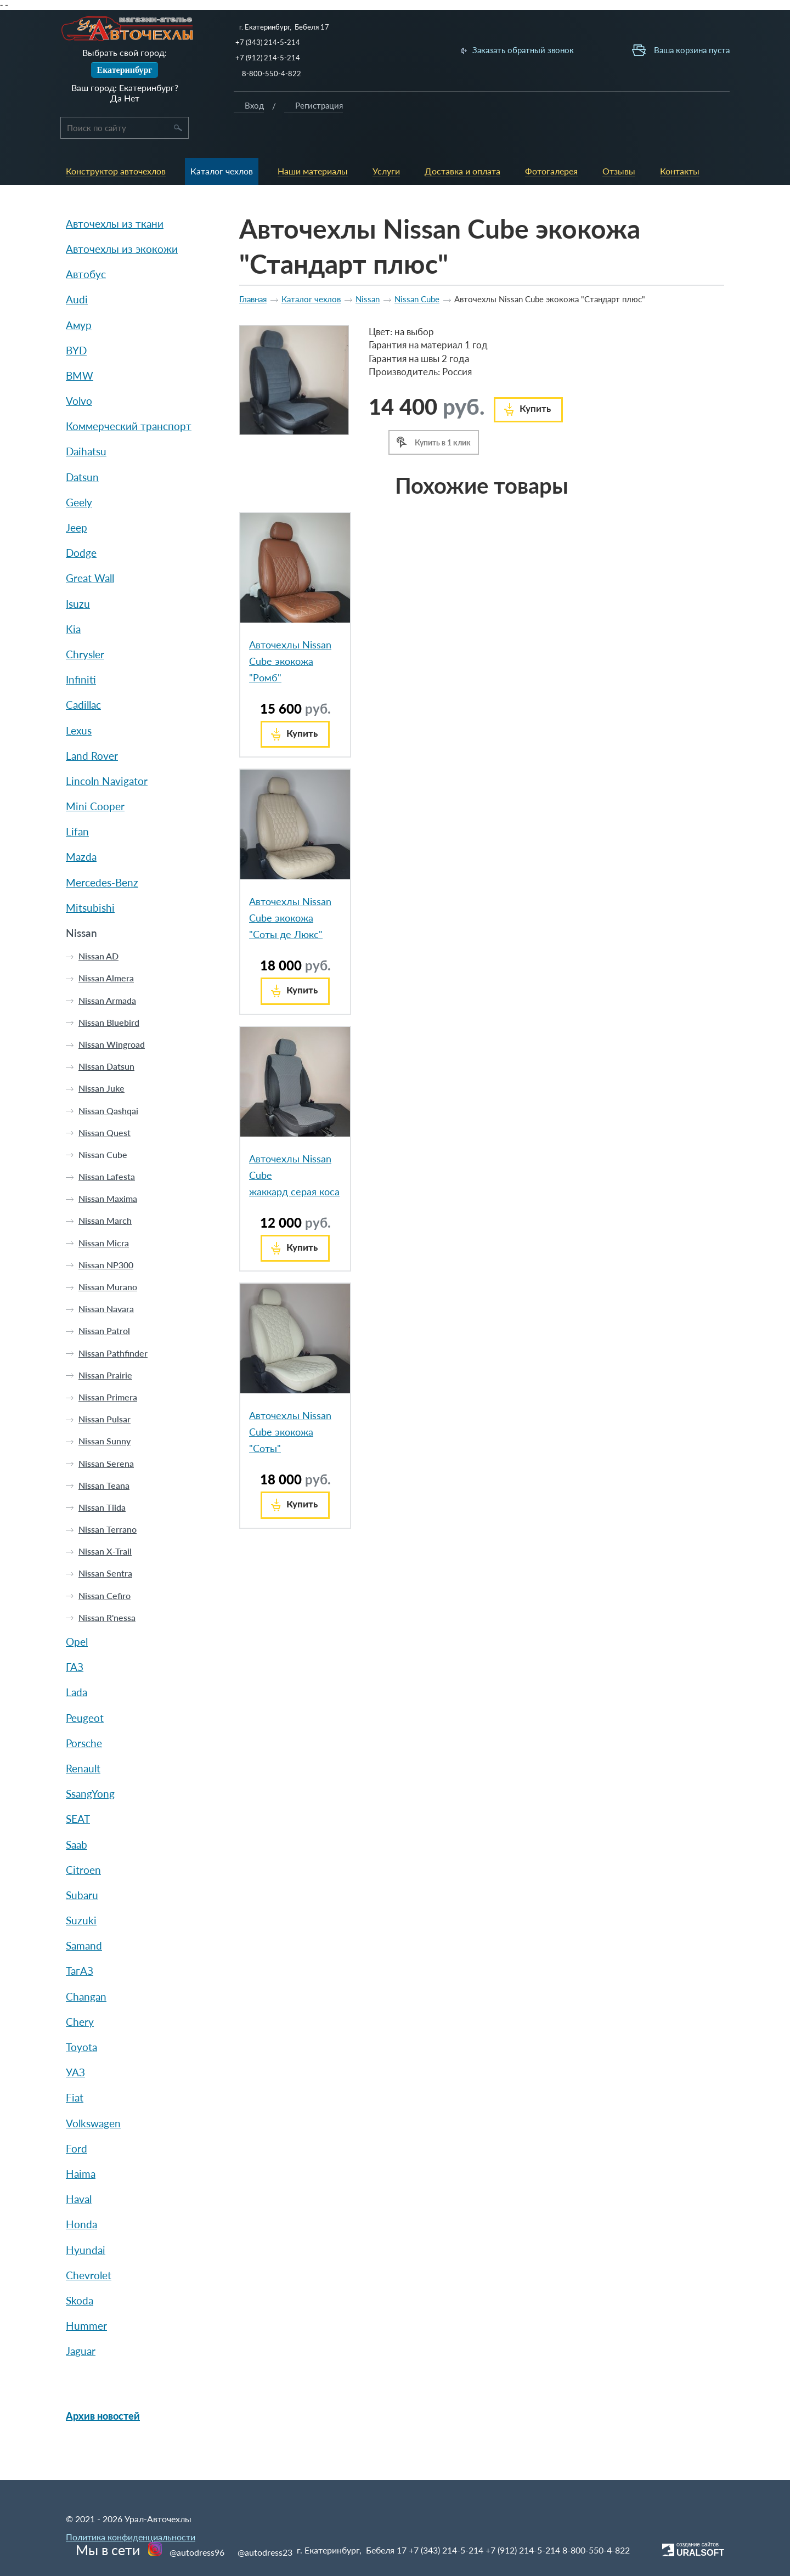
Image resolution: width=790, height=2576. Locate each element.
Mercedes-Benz (102, 855)
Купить (535, 381)
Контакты (611, 113)
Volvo (79, 374)
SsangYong (90, 1766)
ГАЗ (74, 1640)
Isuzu (78, 576)
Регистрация (741, 118)
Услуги (410, 113)
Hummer (86, 2298)
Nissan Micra (103, 1215)
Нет (131, 98)
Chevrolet (88, 2248)
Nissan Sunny (104, 1414)
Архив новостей (103, 2389)
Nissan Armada (107, 973)
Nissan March (105, 1193)
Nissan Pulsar (104, 1392)
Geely (79, 475)
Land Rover (92, 728)
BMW (79, 348)
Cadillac (83, 677)
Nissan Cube (102, 1127)
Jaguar (80, 2324)
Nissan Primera (107, 1370)
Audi (77, 272)
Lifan (77, 804)
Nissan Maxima (107, 1171)
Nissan (81, 906)
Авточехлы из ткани (114, 196)
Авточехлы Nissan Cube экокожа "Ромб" (290, 633)
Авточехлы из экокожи (122, 222)
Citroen (83, 1843)
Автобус (86, 247)
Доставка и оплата (454, 118)
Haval (79, 2172)
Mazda (81, 829)
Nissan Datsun (106, 1039)
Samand (84, 1918)
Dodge (81, 525)
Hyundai (85, 2222)
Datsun (82, 449)
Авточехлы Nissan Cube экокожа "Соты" (290, 1404)
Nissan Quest (104, 1105)
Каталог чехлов (313, 118)
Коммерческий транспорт (128, 399)
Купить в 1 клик (443, 415)
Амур (79, 297)
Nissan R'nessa (107, 1590)
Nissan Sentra (105, 1546)
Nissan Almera (106, 951)
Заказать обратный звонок (539, 50)
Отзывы (564, 113)
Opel (77, 1614)
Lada (76, 1665)
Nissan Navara (106, 1281)
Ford (76, 2121)
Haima (80, 2146)
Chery (80, 1995)
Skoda (79, 2273)
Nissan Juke (101, 1061)
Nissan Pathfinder (113, 1325)
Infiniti (81, 652)
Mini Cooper (95, 779)
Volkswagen (93, 2095)
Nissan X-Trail (105, 1524)
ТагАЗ (79, 1943)
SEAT (78, 1792)
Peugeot (85, 1690)
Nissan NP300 (105, 1238)
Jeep (76, 500)
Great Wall (90, 551)
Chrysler (85, 627)
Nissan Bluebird (108, 995)
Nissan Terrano (107, 1502)
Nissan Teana (103, 1458)
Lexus (79, 703)
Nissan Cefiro (104, 1568)
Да (116, 98)
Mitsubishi (90, 880)
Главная (253, 272)
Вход (676, 118)
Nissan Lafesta (106, 1149)
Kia (73, 602)
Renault (83, 1741)
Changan (86, 1969)
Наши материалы (363, 118)
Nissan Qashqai (108, 1083)
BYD (76, 323)
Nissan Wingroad (111, 1017)
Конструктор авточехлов (260, 118)
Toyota (81, 2020)
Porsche (84, 1716)
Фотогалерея (510, 113)
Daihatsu (86, 424)
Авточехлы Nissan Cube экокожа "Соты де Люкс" (290, 890)
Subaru (82, 1868)
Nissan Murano (107, 1260)
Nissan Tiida (102, 1480)
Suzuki (81, 1893)
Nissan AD (98, 929)
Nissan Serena (106, 1436)
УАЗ (75, 2045)
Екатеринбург (124, 70)
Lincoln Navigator (107, 754)
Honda (81, 2197)
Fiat (74, 2070)
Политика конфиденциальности (130, 2529)
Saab (76, 1817)
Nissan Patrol (104, 1303)
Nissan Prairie (105, 1348)
